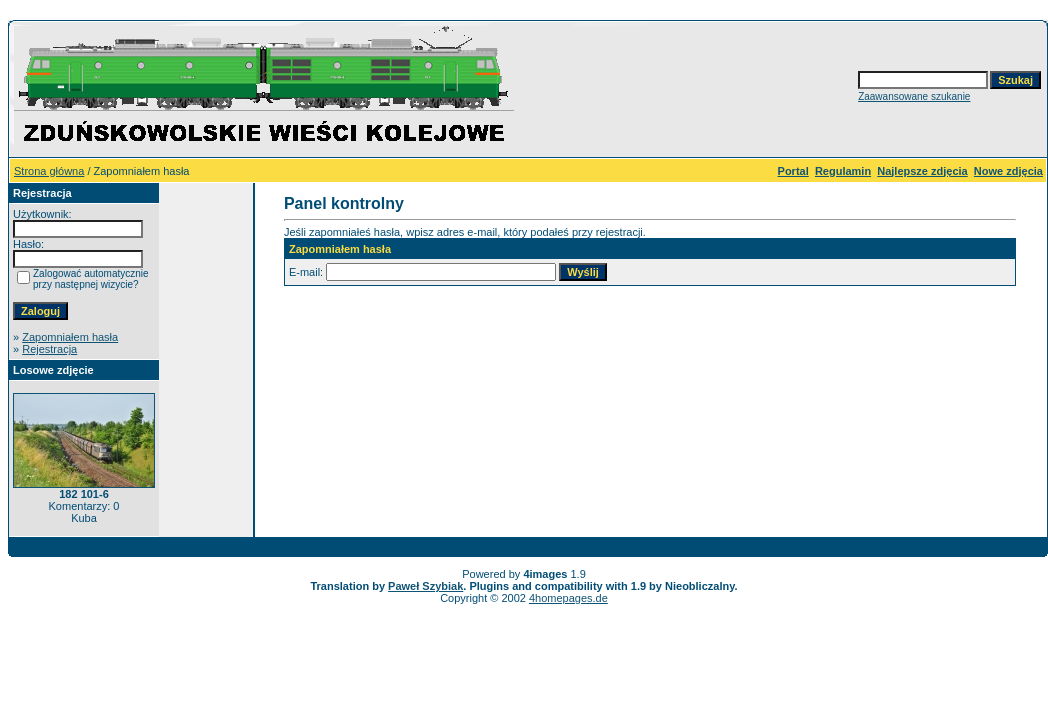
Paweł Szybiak (425, 586)
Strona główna (49, 171)
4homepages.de (568, 598)
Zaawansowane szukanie (914, 96)
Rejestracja (49, 349)
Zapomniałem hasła (70, 337)
